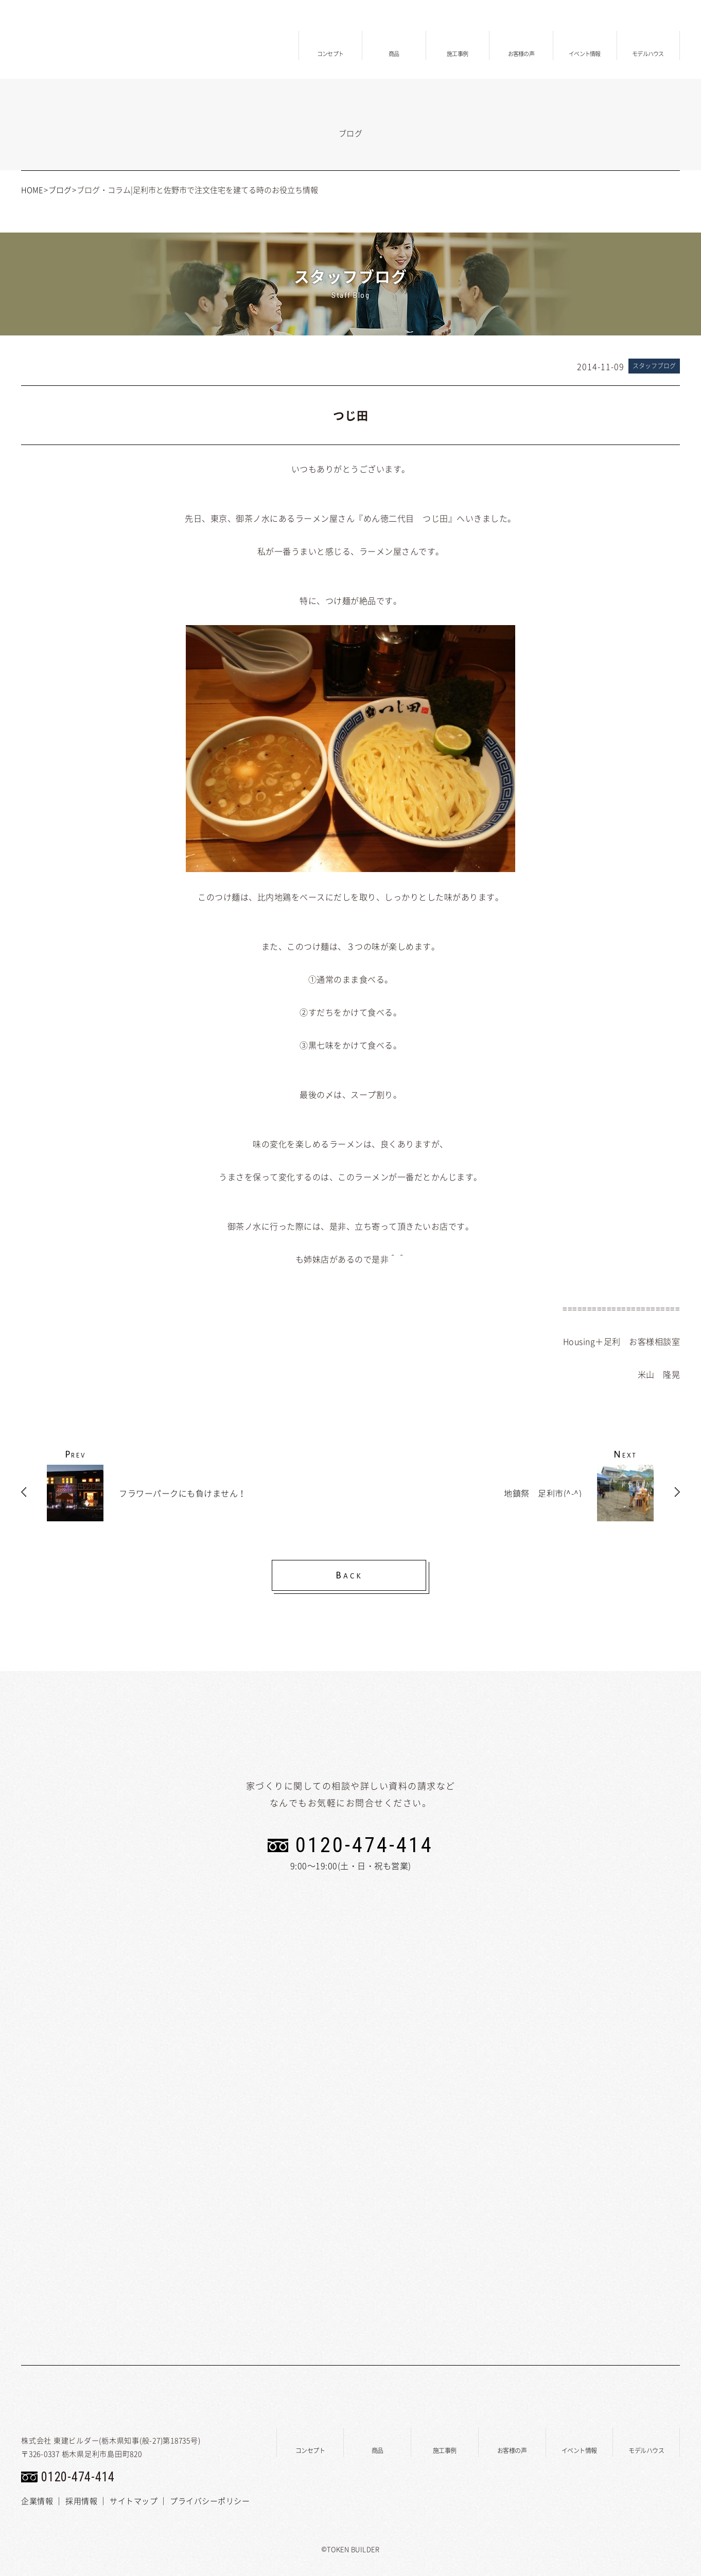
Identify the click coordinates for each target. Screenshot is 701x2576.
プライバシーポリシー (210, 2501)
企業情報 (37, 2501)
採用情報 (81, 2501)
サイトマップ (133, 2501)
